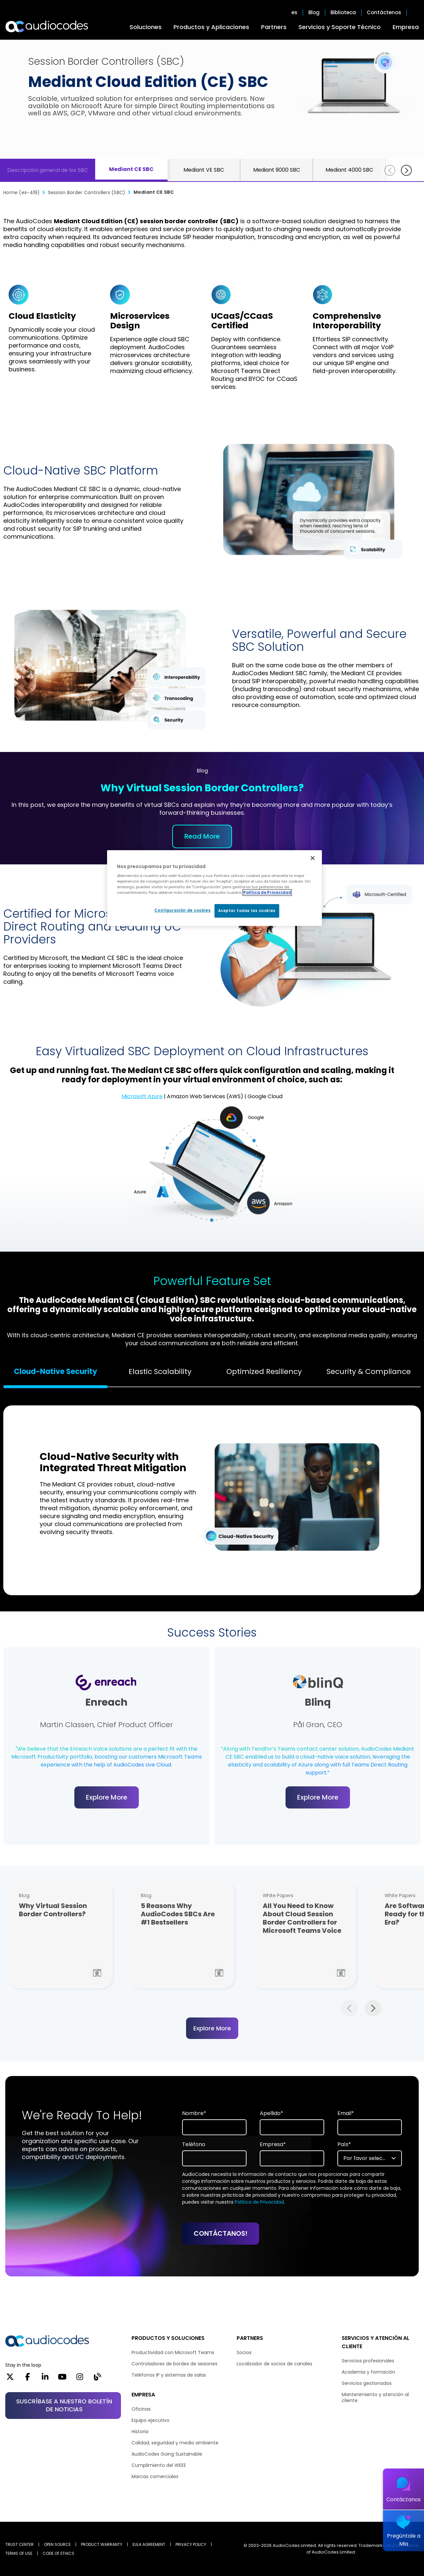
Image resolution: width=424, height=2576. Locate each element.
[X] (10, 2379)
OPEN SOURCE (57, 2544)
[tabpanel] (212, 1497)
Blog (314, 13)
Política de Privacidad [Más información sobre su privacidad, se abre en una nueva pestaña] (267, 892)
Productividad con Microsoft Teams (173, 2352)
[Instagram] (80, 2379)
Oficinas (141, 2409)
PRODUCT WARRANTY (101, 2544)
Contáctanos (403, 2499)
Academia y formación (368, 2372)
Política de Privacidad (259, 2202)
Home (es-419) (21, 192)
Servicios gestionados (367, 2383)
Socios (244, 2352)
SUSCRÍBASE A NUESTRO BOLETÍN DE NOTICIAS (64, 2405)
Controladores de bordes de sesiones (174, 2363)
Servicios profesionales (368, 2360)
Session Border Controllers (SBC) (87, 192)
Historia (140, 2431)
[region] (214, 888)
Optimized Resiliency (264, 1371)
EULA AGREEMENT (149, 2544)
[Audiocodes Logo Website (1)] (47, 26)
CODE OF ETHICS (58, 2553)
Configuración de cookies (182, 910)
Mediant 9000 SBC (276, 170)
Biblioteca (343, 13)
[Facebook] (27, 2379)
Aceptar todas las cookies (247, 910)
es (294, 13)
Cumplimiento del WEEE (159, 2465)
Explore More (106, 1797)
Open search (415, 12)
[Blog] (97, 2379)
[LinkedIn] (45, 2379)
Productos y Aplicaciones (211, 27)
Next (373, 2008)
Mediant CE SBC (131, 169)
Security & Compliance (369, 1371)
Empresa (406, 27)
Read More (202, 836)
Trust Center (19, 2544)
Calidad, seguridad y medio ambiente (175, 2442)
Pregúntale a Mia (403, 2540)
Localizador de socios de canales (274, 2363)
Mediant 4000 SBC (349, 170)
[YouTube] (62, 2379)
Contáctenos (384, 13)
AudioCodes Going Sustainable (167, 2454)
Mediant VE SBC (203, 170)
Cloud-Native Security (55, 1371)
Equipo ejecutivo (151, 2420)
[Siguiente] (406, 170)
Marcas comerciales (155, 2476)
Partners (274, 27)
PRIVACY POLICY (190, 2544)
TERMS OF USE (18, 2553)
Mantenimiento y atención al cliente (375, 2397)
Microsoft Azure (142, 1096)
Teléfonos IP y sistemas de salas (169, 2375)
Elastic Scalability (160, 1371)
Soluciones (146, 27)
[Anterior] (389, 170)
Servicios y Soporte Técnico (339, 27)
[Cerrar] (312, 858)
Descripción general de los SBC (47, 170)
